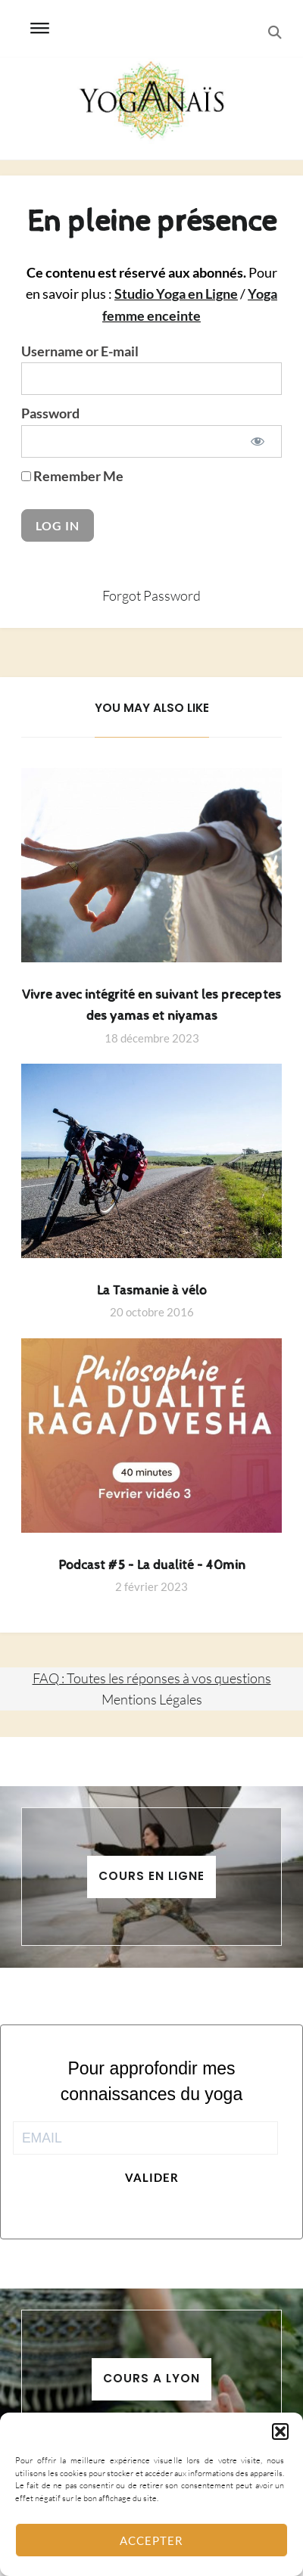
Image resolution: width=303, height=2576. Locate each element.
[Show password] (257, 441)
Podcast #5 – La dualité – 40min (151, 1565)
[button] (280, 2431)
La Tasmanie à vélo (152, 1290)
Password (50, 413)
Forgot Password (151, 595)
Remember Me (72, 476)
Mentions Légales (152, 1699)
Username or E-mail (80, 351)
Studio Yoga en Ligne (176, 294)
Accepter (151, 2540)
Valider (152, 2177)
